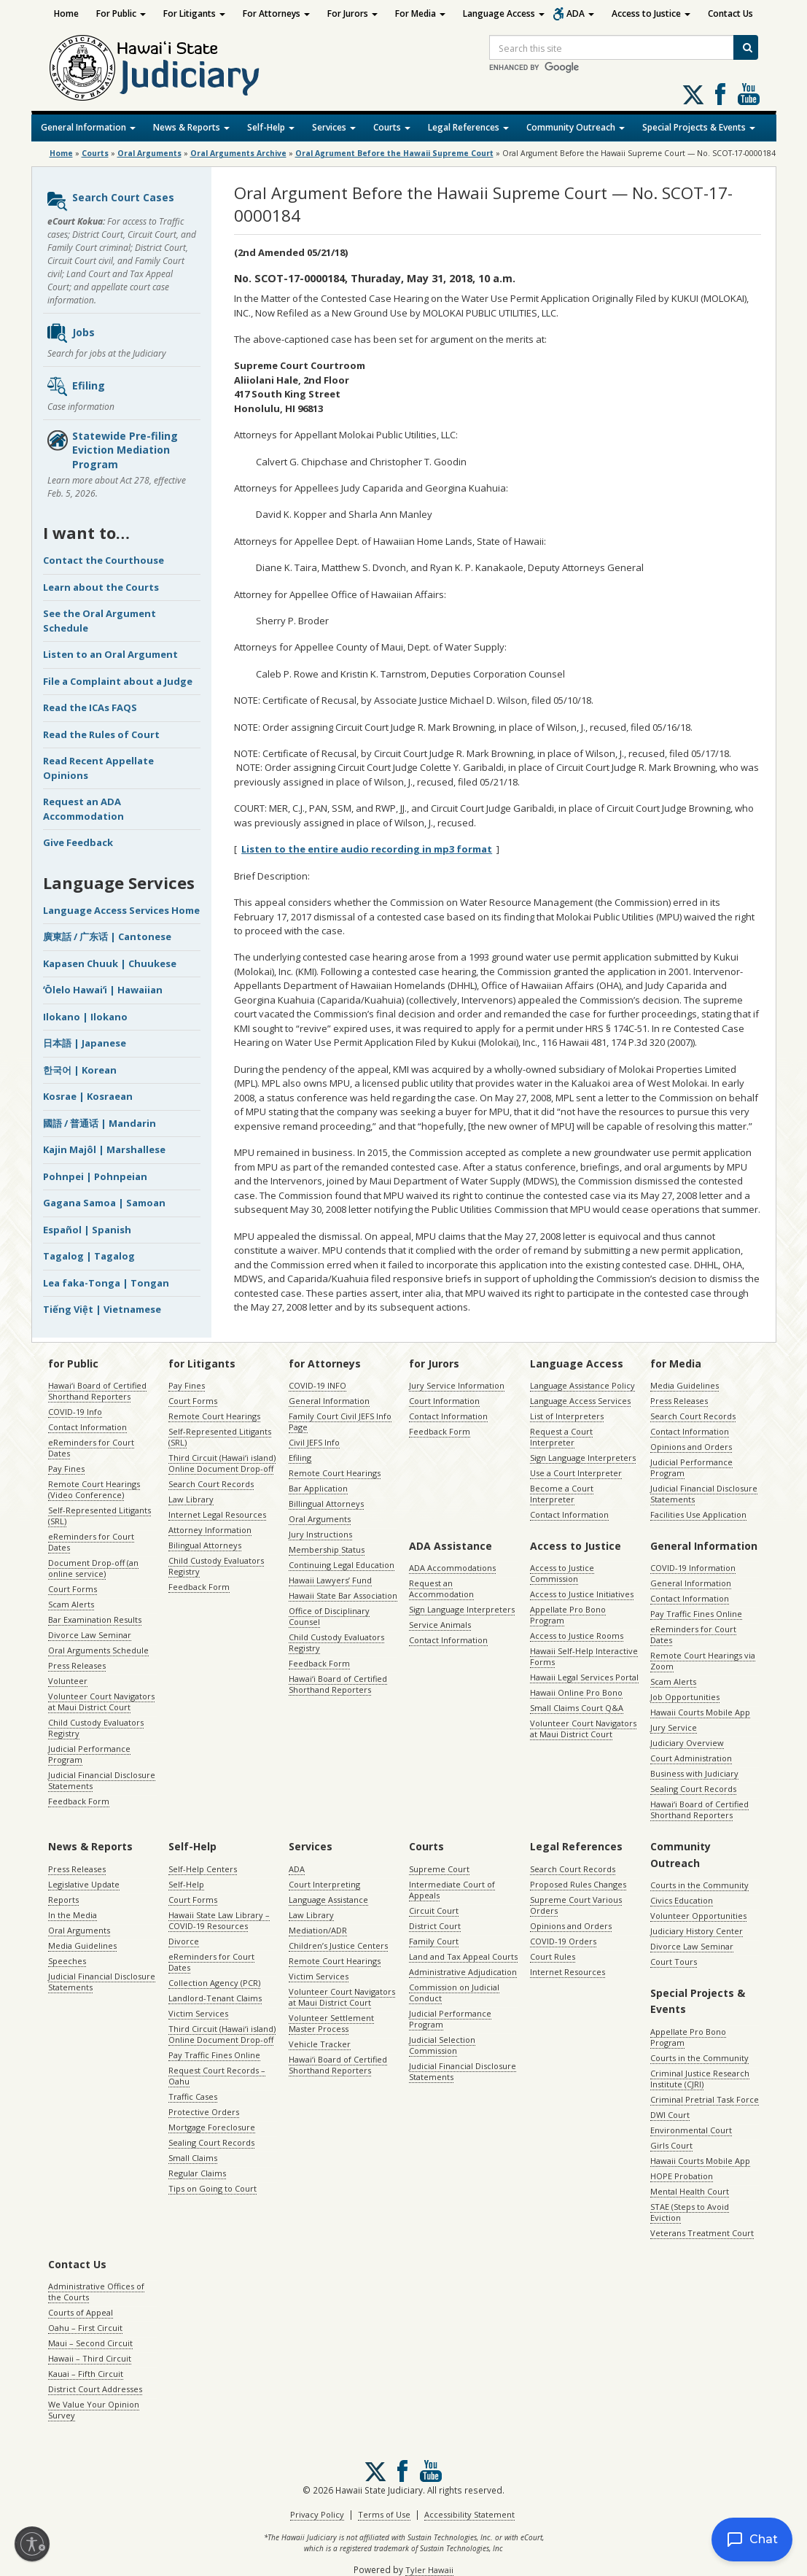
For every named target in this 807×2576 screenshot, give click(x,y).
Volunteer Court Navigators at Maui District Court (101, 1701)
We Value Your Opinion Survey (93, 2410)
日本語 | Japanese (84, 1043)
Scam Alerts (71, 1604)
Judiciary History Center (696, 1930)
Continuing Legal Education (341, 1564)
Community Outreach (575, 127)
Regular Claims (197, 2173)
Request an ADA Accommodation (83, 809)
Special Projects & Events (698, 127)
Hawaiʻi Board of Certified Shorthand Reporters (97, 1391)
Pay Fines (66, 1468)
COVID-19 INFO (317, 1385)
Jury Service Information (456, 1385)
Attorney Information (210, 1529)
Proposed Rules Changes (578, 1884)
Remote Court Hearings (214, 1416)
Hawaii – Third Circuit (89, 2358)
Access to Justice (651, 13)
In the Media (72, 1914)
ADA (580, 13)
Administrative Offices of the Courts (96, 2292)
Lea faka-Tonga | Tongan (106, 1282)
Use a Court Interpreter (576, 1472)
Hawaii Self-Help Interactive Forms (584, 1656)
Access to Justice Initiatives (581, 1593)
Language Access (504, 13)
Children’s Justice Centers (338, 1945)
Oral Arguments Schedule (98, 1650)
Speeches (67, 1960)
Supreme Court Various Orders (576, 1905)
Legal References (468, 127)
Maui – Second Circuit (90, 2343)
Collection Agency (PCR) (214, 1982)
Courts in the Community (699, 1884)
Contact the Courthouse (103, 560)
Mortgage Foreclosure (211, 2127)
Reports (63, 1899)
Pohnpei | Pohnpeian (95, 1176)
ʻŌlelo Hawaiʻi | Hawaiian (103, 989)
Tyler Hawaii (429, 2569)
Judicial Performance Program (89, 1754)
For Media (420, 13)
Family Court (434, 1941)
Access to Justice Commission (562, 1573)
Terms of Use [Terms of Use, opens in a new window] (384, 2514)
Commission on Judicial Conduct (454, 1992)
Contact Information (87, 1426)
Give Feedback (78, 842)
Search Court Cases (110, 201)
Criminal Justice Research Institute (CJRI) (699, 2079)
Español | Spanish (87, 1229)
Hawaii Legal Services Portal (584, 1677)
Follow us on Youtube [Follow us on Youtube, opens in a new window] (749, 94)
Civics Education (681, 1900)
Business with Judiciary (694, 1773)
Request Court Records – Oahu (216, 2076)
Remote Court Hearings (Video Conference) (94, 1489)
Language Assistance (328, 1899)
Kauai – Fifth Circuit (85, 2373)
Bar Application (318, 1488)
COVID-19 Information (693, 1567)
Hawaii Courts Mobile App (700, 1712)
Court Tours (673, 1961)
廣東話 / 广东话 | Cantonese (107, 936)
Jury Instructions (320, 1534)
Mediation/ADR (318, 1930)
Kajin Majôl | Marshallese (104, 1149)
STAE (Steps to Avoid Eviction (689, 2212)
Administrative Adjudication (463, 1971)
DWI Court (670, 2114)
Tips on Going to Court (212, 2188)
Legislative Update (84, 1884)
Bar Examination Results (94, 1619)
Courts (391, 127)
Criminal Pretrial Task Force (704, 2099)
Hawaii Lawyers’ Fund (330, 1580)
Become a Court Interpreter (561, 1494)
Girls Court (671, 2145)
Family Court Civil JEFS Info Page (340, 1421)
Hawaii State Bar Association (343, 1595)
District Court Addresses (95, 2388)
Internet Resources (567, 1971)
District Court (435, 1925)
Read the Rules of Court (101, 734)
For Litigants (194, 13)
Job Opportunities (685, 1696)
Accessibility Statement (469, 2514)
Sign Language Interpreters (583, 1457)
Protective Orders (203, 2111)
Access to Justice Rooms (576, 1635)
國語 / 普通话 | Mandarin (99, 1123)
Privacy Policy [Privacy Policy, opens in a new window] (317, 2514)
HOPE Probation (681, 2175)
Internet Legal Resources (217, 1514)
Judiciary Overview (687, 1742)
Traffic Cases (192, 2096)
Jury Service (673, 1727)
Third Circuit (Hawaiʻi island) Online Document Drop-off (222, 1463)
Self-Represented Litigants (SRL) (99, 1515)
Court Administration (691, 1758)
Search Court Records (211, 1483)
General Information (88, 127)
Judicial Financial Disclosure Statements (101, 1780)
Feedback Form (78, 1801)
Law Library (191, 1499)
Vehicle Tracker (320, 2043)
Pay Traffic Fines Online (696, 1613)
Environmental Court (691, 2130)
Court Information (444, 1400)
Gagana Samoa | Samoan (104, 1202)
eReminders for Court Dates (91, 1448)
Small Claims (192, 2157)
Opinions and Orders (691, 1446)
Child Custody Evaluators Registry (96, 1728)
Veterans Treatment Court (702, 2232)
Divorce (183, 1941)
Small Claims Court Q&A (576, 1707)
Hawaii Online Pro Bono (576, 1692)
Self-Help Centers (202, 1868)
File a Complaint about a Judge (117, 681)
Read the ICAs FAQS (90, 707)
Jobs (70, 333)
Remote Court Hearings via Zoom (702, 1661)
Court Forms (72, 1588)
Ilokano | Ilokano (85, 1016)
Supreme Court (439, 1868)
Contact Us (730, 13)
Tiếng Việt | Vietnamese (102, 1309)
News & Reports (191, 127)
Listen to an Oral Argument (110, 654)
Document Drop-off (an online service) (93, 1568)
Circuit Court (434, 1910)
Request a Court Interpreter (561, 1437)
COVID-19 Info (75, 1411)
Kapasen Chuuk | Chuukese (109, 963)
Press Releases (77, 1665)
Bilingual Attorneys (204, 1545)
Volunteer (67, 1680)
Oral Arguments (320, 1518)
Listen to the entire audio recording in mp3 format (366, 849)
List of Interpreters (567, 1416)
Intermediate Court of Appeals (452, 1890)
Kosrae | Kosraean (88, 1096)
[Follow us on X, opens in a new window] (693, 94)
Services (334, 127)
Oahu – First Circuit (85, 2327)
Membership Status (326, 1549)
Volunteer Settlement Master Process (331, 2023)
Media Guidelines (684, 1385)
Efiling (75, 386)
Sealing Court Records (693, 1788)
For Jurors (352, 13)
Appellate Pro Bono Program (568, 1615)
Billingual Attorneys (326, 1503)
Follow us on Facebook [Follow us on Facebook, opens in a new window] (720, 94)
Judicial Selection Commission (442, 2045)
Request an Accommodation (441, 1588)
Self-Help (271, 127)
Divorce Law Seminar (89, 1634)
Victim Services (198, 2013)
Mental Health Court (689, 2191)
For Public (121, 13)
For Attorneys (276, 13)
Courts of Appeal (80, 2312)
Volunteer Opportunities (698, 1915)
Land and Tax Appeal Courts (463, 1956)
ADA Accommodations (452, 1567)
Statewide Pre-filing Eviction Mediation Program (112, 450)
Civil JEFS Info (314, 1442)
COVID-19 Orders (563, 1941)
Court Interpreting (324, 1884)
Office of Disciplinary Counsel (329, 1616)
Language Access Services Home (121, 910)
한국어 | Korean (80, 1069)
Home (66, 13)
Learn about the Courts (101, 587)
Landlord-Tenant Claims (215, 1998)
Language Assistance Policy (582, 1385)
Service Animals (440, 1624)
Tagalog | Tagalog (89, 1255)
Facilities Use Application (698, 1514)
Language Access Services (580, 1400)
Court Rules (552, 1956)
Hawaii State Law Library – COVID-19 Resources (219, 1920)
